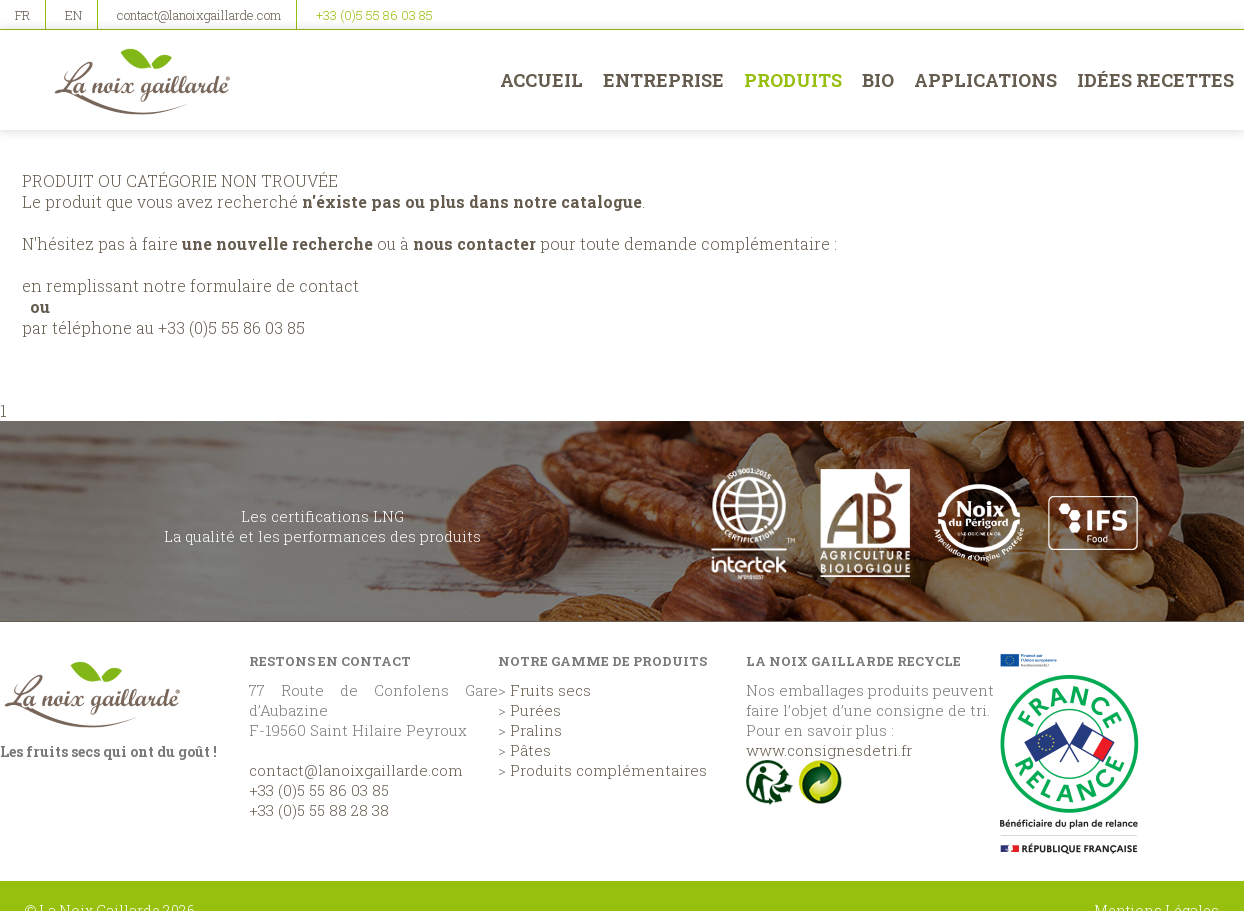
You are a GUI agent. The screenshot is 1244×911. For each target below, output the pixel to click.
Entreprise (663, 80)
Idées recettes (1155, 80)
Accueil (541, 80)
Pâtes (530, 750)
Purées (535, 710)
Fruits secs (550, 690)
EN (73, 15)
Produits (793, 80)
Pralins (536, 730)
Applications (985, 80)
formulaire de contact (274, 285)
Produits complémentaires (608, 770)
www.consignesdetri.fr (829, 750)
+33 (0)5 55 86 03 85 (374, 15)
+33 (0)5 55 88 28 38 (319, 810)
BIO (878, 80)
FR (22, 15)
